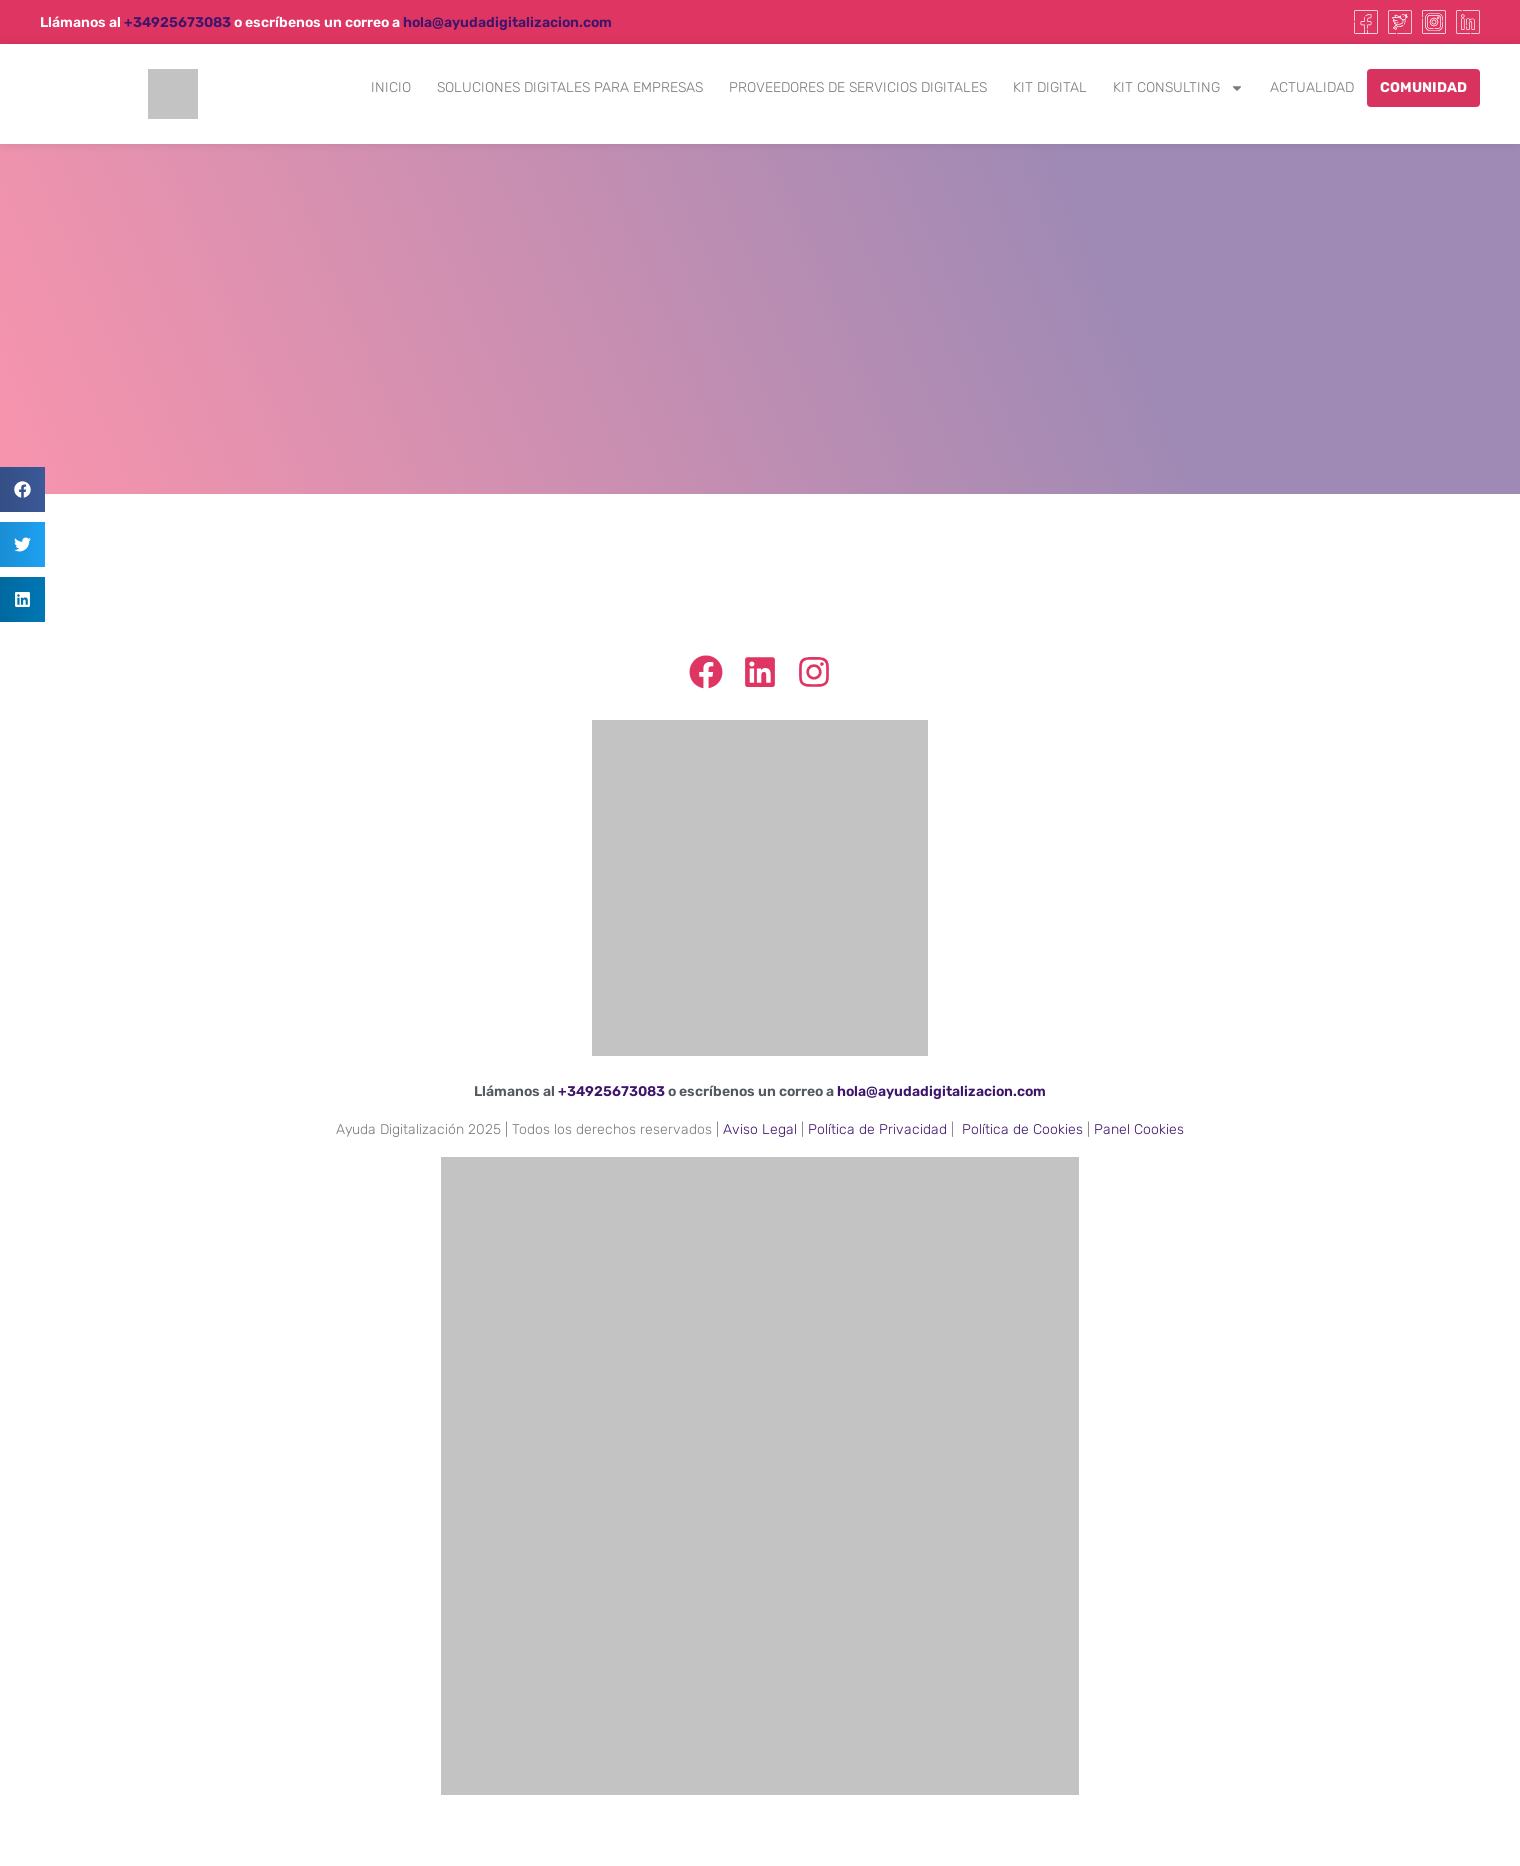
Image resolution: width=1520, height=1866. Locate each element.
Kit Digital (1050, 87)
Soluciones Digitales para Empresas (570, 87)
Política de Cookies (1022, 1129)
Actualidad (1312, 87)
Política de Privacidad (877, 1129)
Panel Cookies (1139, 1129)
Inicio (391, 87)
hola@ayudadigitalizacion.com (507, 22)
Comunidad (1423, 87)
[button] (22, 489)
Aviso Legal (760, 1129)
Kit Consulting (1178, 88)
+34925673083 (177, 22)
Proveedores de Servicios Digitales (858, 87)
